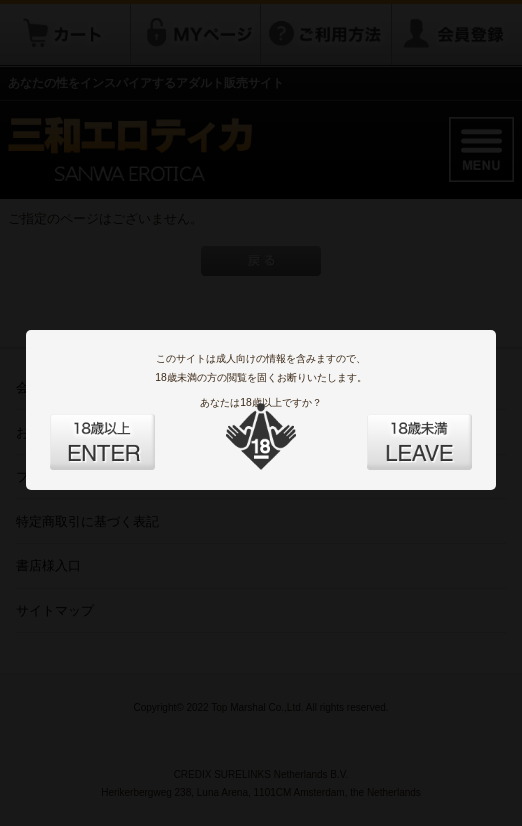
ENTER (125, 430)
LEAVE (397, 430)
